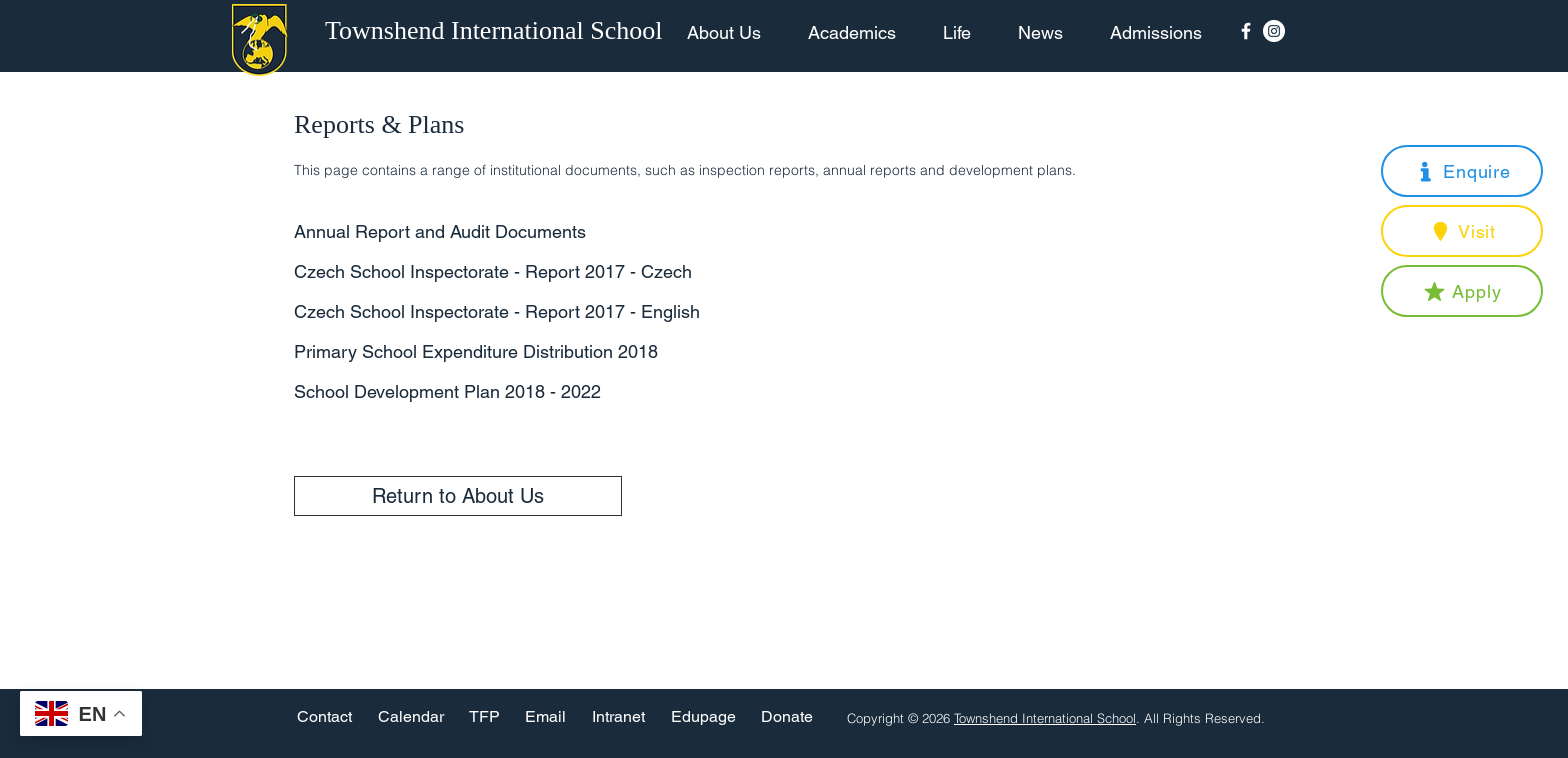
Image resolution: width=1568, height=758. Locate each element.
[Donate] (787, 717)
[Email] (545, 717)
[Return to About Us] (458, 496)
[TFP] (484, 717)
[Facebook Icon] (1246, 31)
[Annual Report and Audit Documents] (512, 231)
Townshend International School (1045, 718)
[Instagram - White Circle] (1274, 31)
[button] (1462, 171)
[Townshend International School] (497, 31)
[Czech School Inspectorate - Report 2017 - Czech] (512, 271)
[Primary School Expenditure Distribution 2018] (512, 351)
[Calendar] (411, 717)
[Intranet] (618, 717)
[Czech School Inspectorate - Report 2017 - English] (512, 311)
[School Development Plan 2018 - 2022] (512, 391)
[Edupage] (703, 717)
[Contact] (324, 717)
